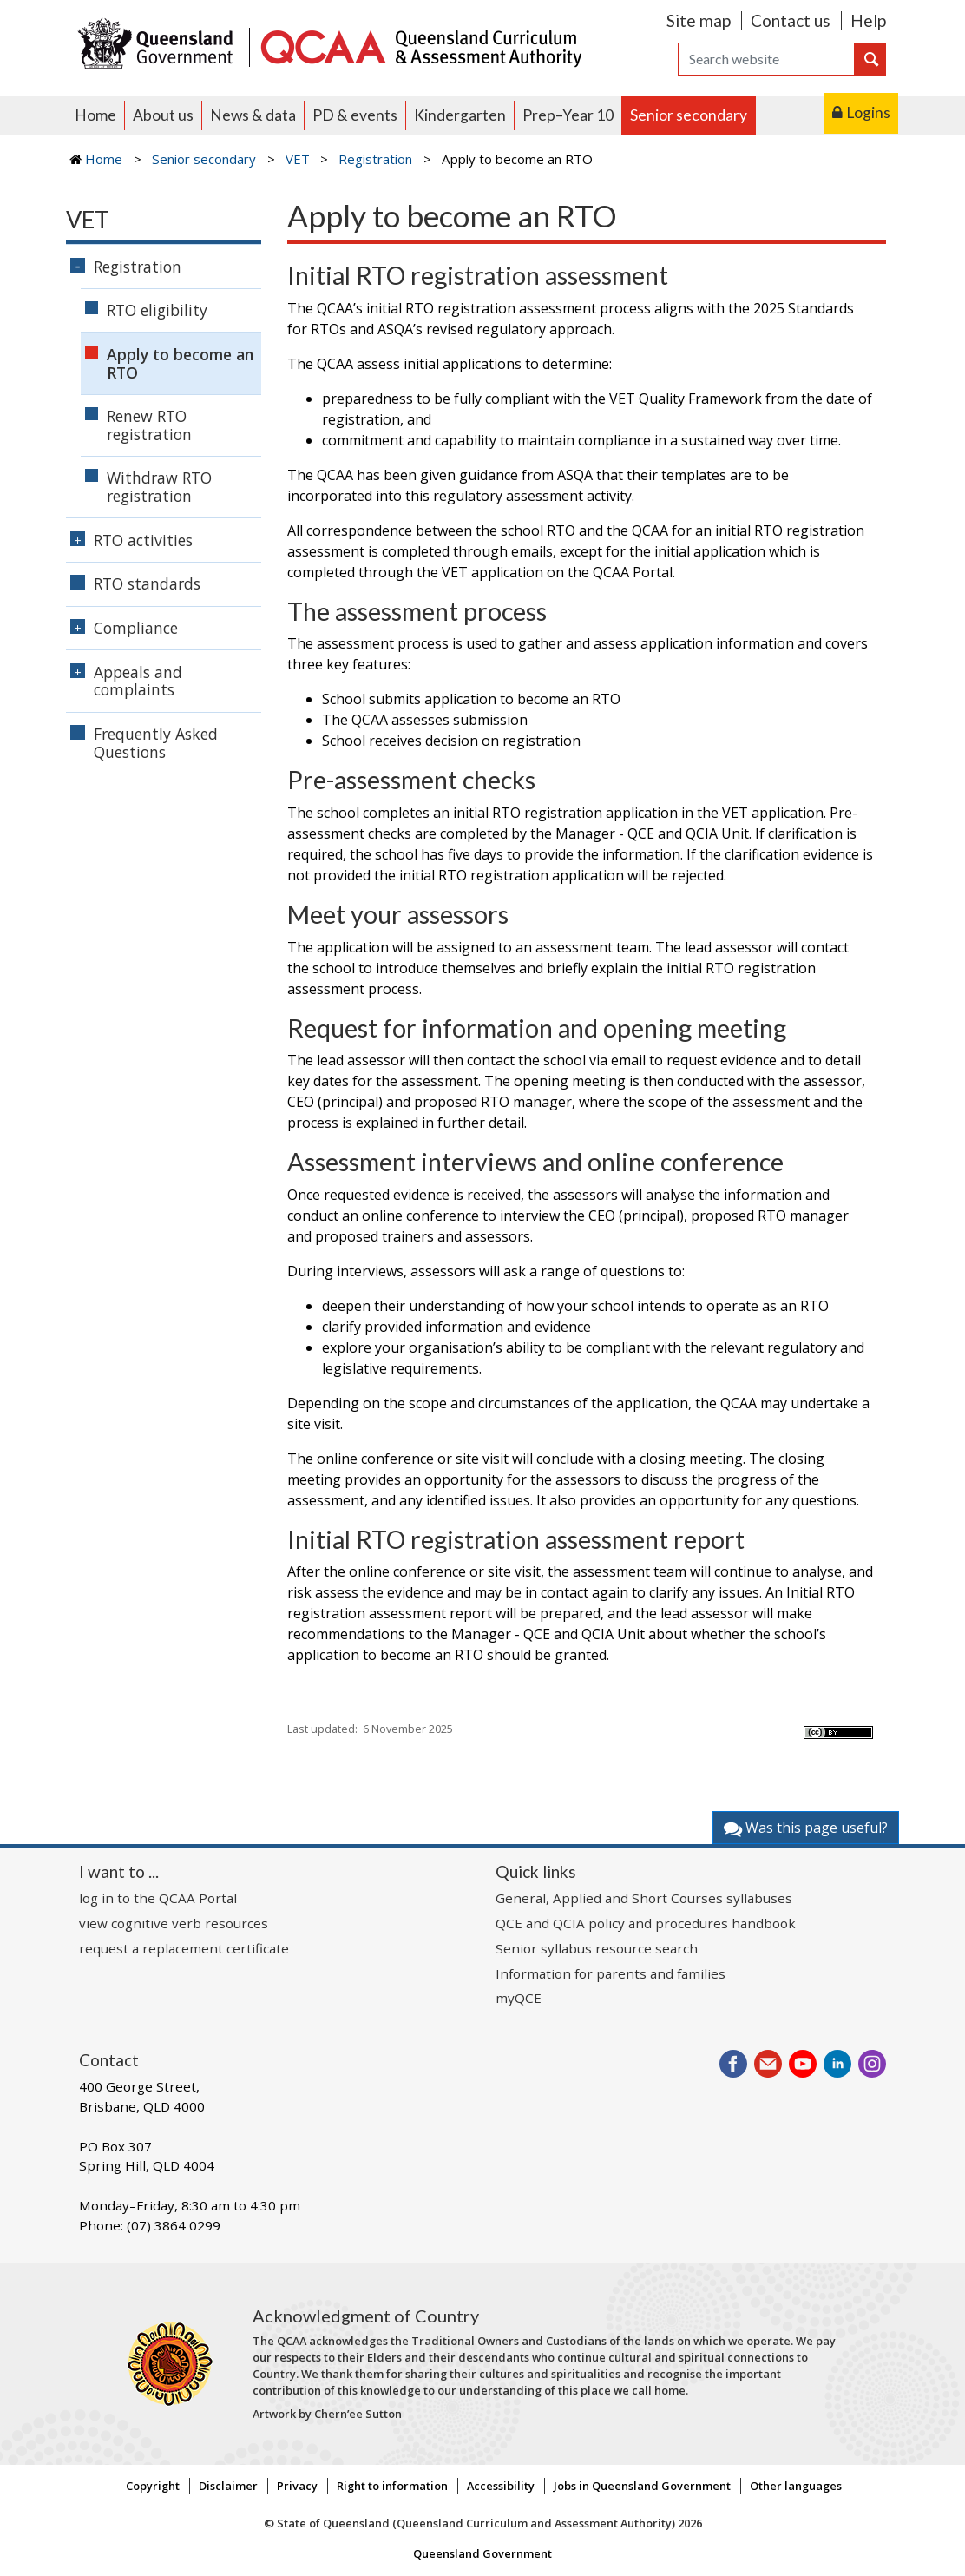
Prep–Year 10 (568, 115)
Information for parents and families (610, 1973)
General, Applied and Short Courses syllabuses (644, 1898)
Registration (375, 159)
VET (298, 159)
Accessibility (501, 2486)
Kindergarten (460, 115)
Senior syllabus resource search (597, 1948)
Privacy (297, 2486)
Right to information (392, 2486)
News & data (253, 115)
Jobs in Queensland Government (642, 2486)
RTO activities (143, 540)
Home (95, 115)
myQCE (519, 1997)
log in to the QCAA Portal (158, 1898)
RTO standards (147, 583)
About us (163, 115)
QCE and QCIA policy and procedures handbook (646, 1923)
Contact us (790, 20)
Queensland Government (482, 2553)
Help (868, 20)
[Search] (766, 59)
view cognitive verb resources (173, 1923)
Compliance (136, 627)
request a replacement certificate (184, 1948)
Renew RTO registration (149, 425)
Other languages (796, 2486)
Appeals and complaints (138, 681)
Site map (698, 20)
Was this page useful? (806, 1827)
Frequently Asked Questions (156, 742)
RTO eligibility (157, 310)
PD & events (354, 115)
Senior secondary (688, 115)
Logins (868, 112)
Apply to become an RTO (180, 363)
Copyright (153, 2486)
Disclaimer (228, 2486)
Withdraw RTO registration (159, 486)
